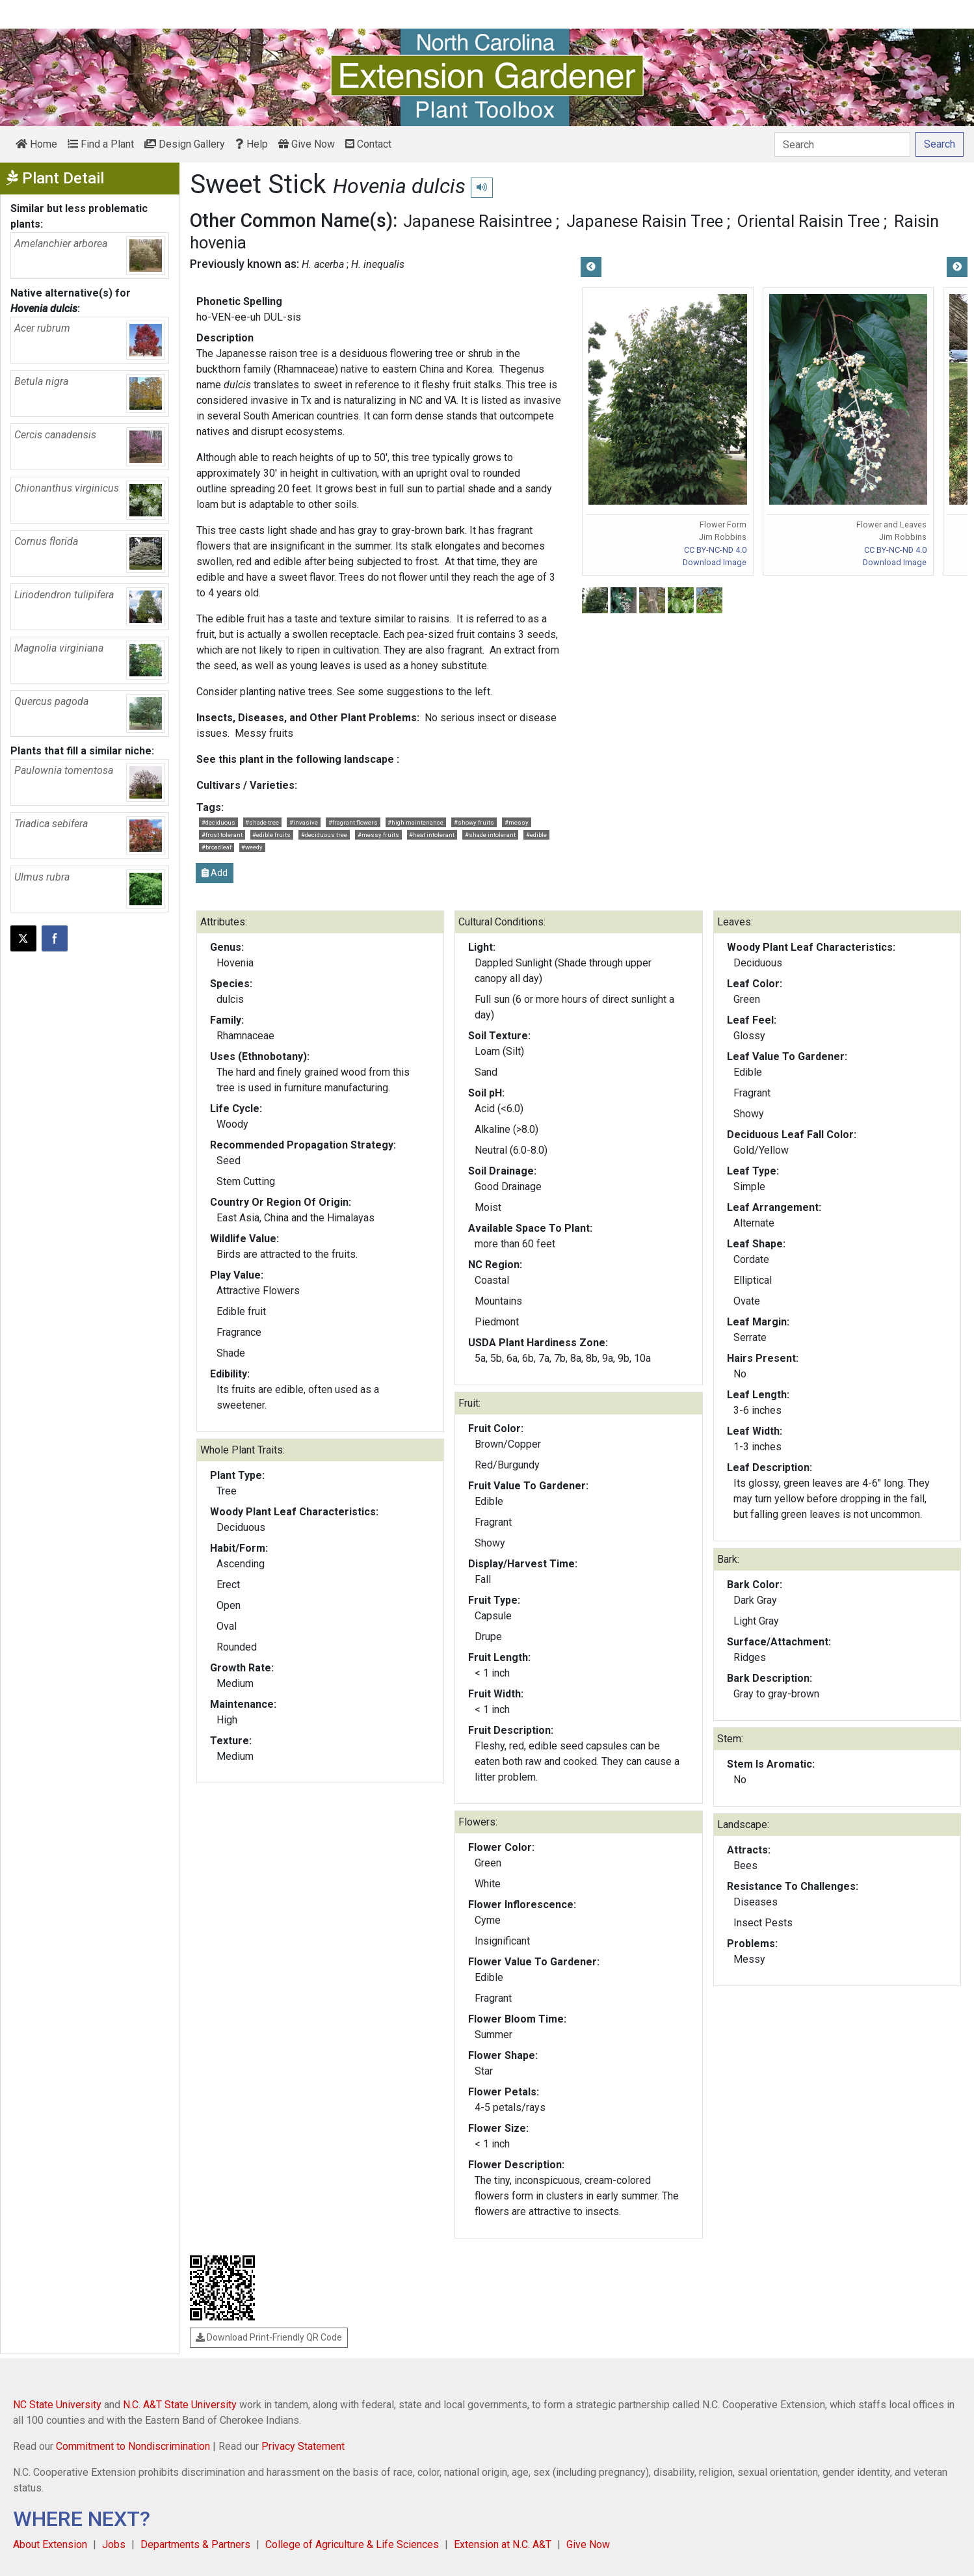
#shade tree (262, 822)
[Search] (842, 144)
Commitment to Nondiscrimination (133, 2446)
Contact (368, 144)
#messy (517, 822)
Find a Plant (101, 144)
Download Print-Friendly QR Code (269, 2337)
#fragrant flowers (353, 822)
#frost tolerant (222, 834)
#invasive (303, 822)
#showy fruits (474, 822)
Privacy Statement (303, 2446)
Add (215, 873)
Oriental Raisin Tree (808, 221)
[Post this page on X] (23, 938)
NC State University (57, 2404)
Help (251, 144)
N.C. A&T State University (180, 2404)
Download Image (714, 562)
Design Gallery (184, 144)
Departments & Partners (195, 2544)
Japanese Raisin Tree (644, 221)
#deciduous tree (324, 834)
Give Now (306, 144)
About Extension (50, 2544)
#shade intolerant (490, 834)
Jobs (113, 2544)
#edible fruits (271, 834)
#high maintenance (415, 822)
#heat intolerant (431, 834)
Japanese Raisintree (477, 221)
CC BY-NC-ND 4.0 (715, 550)
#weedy (252, 847)
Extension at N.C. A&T (502, 2544)
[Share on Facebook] (55, 938)
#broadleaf (216, 847)
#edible (536, 834)
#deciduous (218, 822)
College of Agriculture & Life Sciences (352, 2544)
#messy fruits (378, 834)
